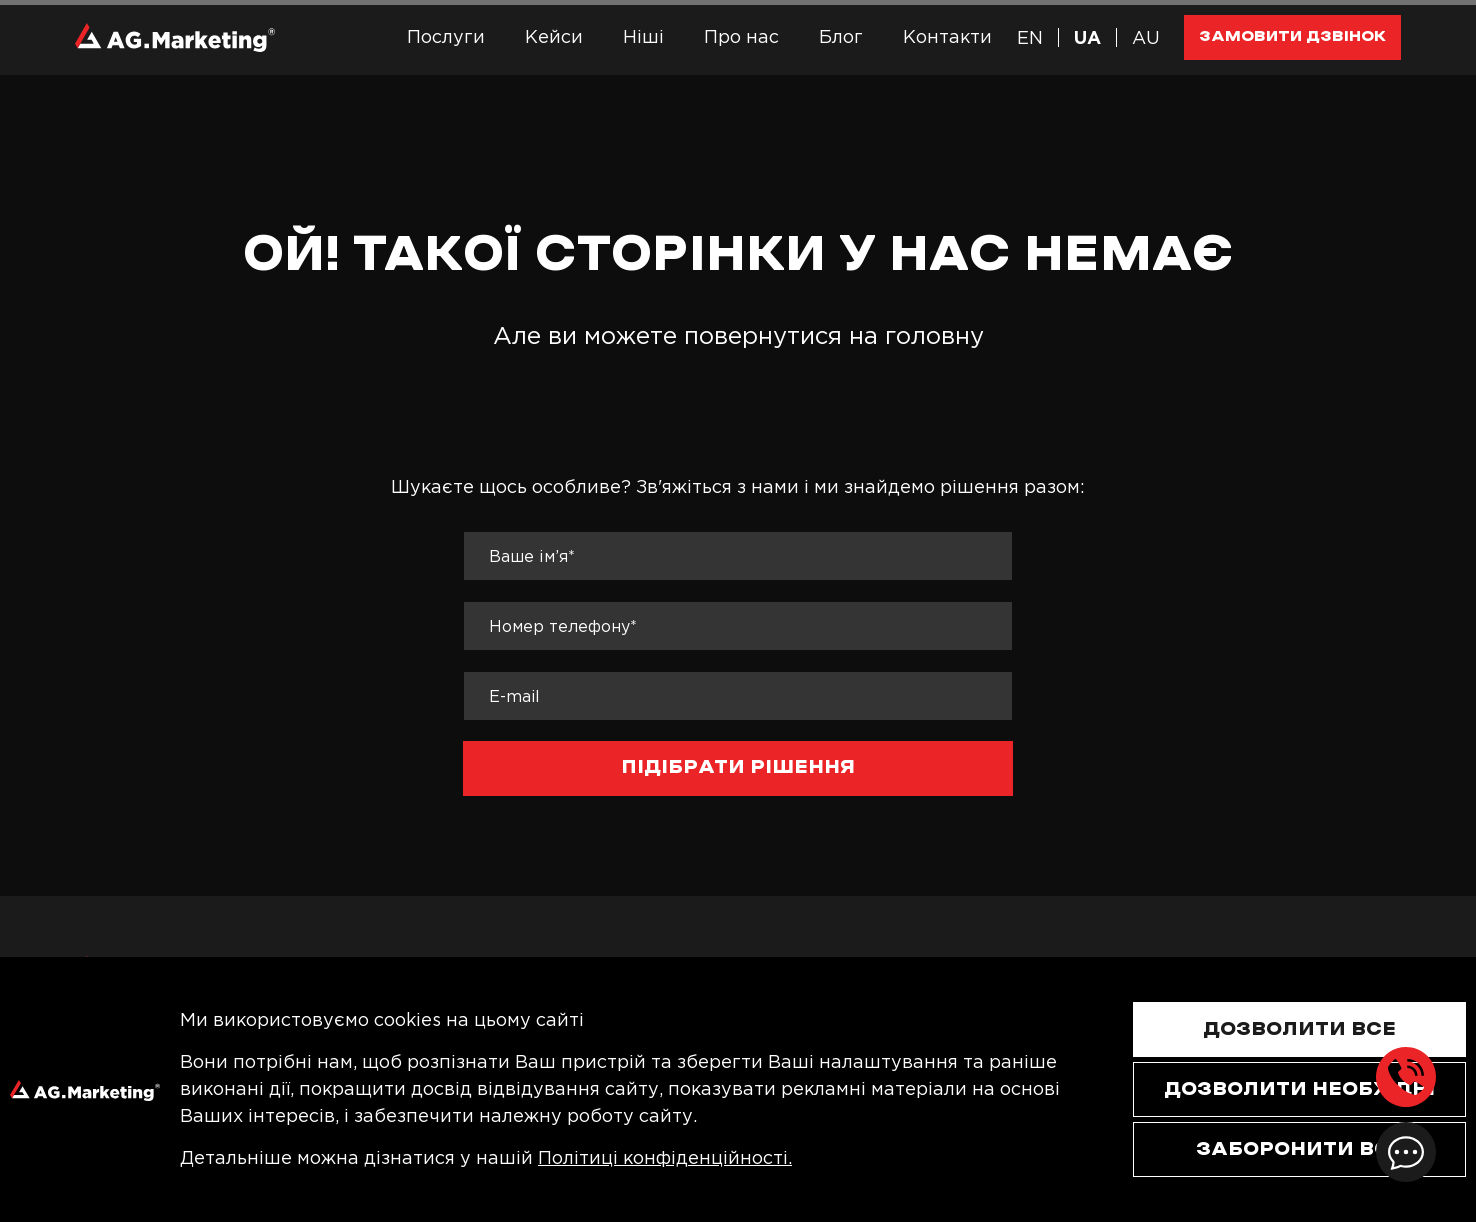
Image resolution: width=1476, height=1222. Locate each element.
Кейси (554, 37)
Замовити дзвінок (1292, 36)
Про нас (741, 37)
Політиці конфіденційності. (665, 1158)
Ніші (643, 37)
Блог (841, 37)
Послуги (446, 37)
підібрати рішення (738, 767)
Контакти (947, 37)
